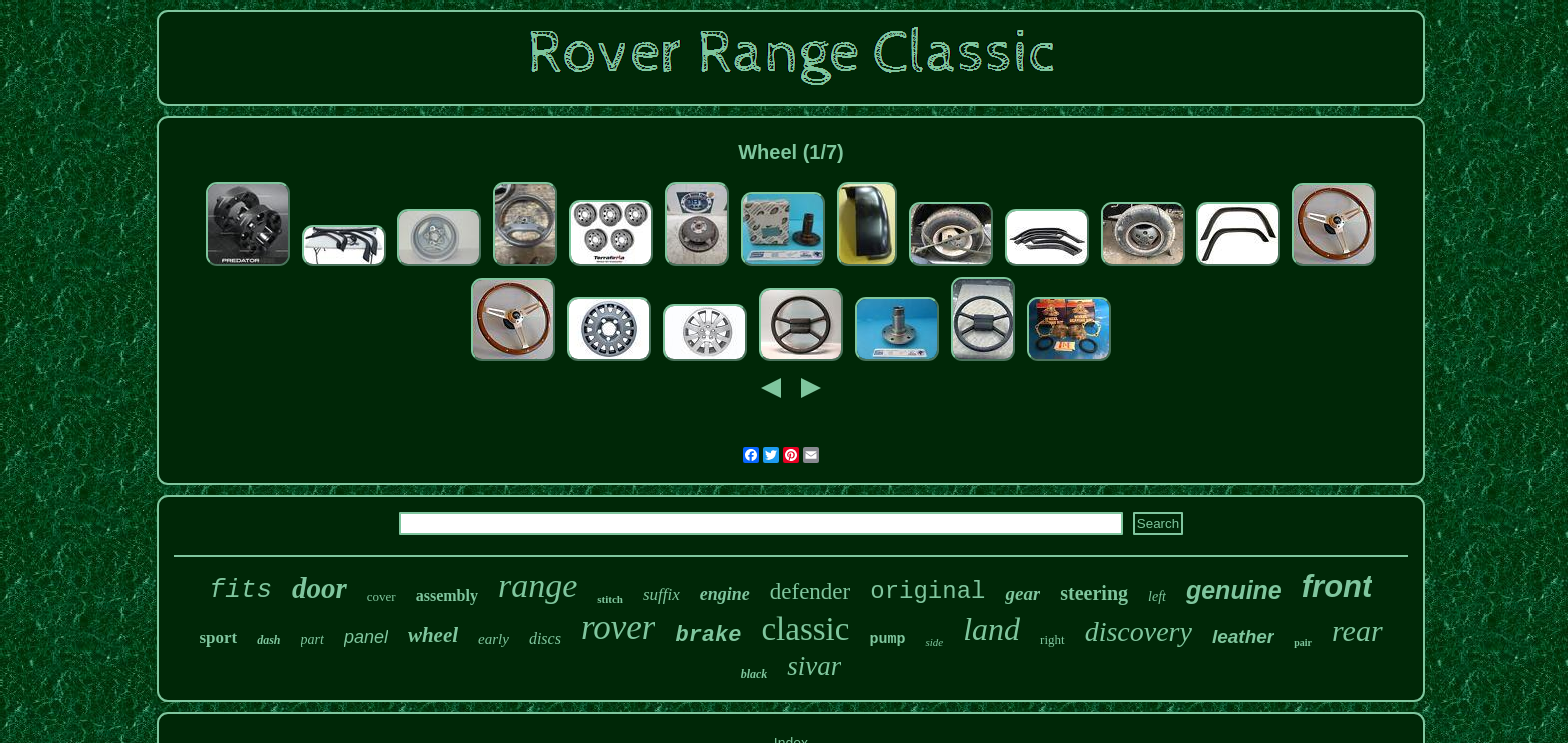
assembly (447, 595)
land (991, 629)
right (1052, 639)
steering (1094, 593)
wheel (433, 635)
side (934, 642)
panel (366, 637)
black (754, 674)
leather (1243, 636)
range (537, 585)
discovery (1138, 631)
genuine (1234, 590)
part (312, 639)
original (927, 591)
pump (887, 639)
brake (708, 635)
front (1337, 586)
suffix (661, 594)
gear (1022, 593)
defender (810, 591)
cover (381, 596)
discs (545, 638)
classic (805, 629)
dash (268, 640)
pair (1303, 642)
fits (241, 590)
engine (725, 594)
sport (218, 637)
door (319, 588)
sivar (814, 666)
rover (618, 627)
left (1157, 596)
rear (1357, 630)
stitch (610, 599)
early (493, 639)
